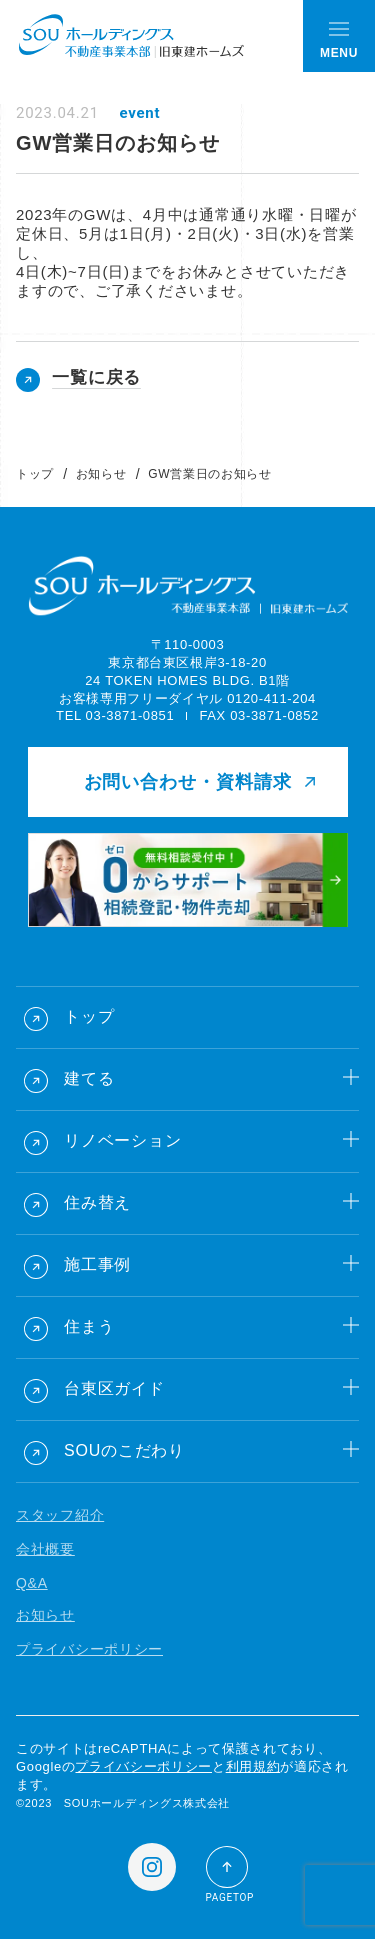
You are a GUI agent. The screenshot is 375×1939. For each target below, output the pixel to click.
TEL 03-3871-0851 (115, 715)
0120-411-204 (271, 698)
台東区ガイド (114, 1388)
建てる (89, 1078)
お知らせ (101, 474)
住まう (89, 1326)
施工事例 (97, 1264)
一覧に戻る (96, 377)
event (139, 113)
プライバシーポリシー (89, 1649)
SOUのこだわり (124, 1450)
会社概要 (45, 1549)
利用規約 (253, 1766)
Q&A (32, 1583)
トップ (35, 474)
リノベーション (123, 1140)
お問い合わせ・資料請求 (188, 782)
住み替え (97, 1202)
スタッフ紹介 (60, 1515)
